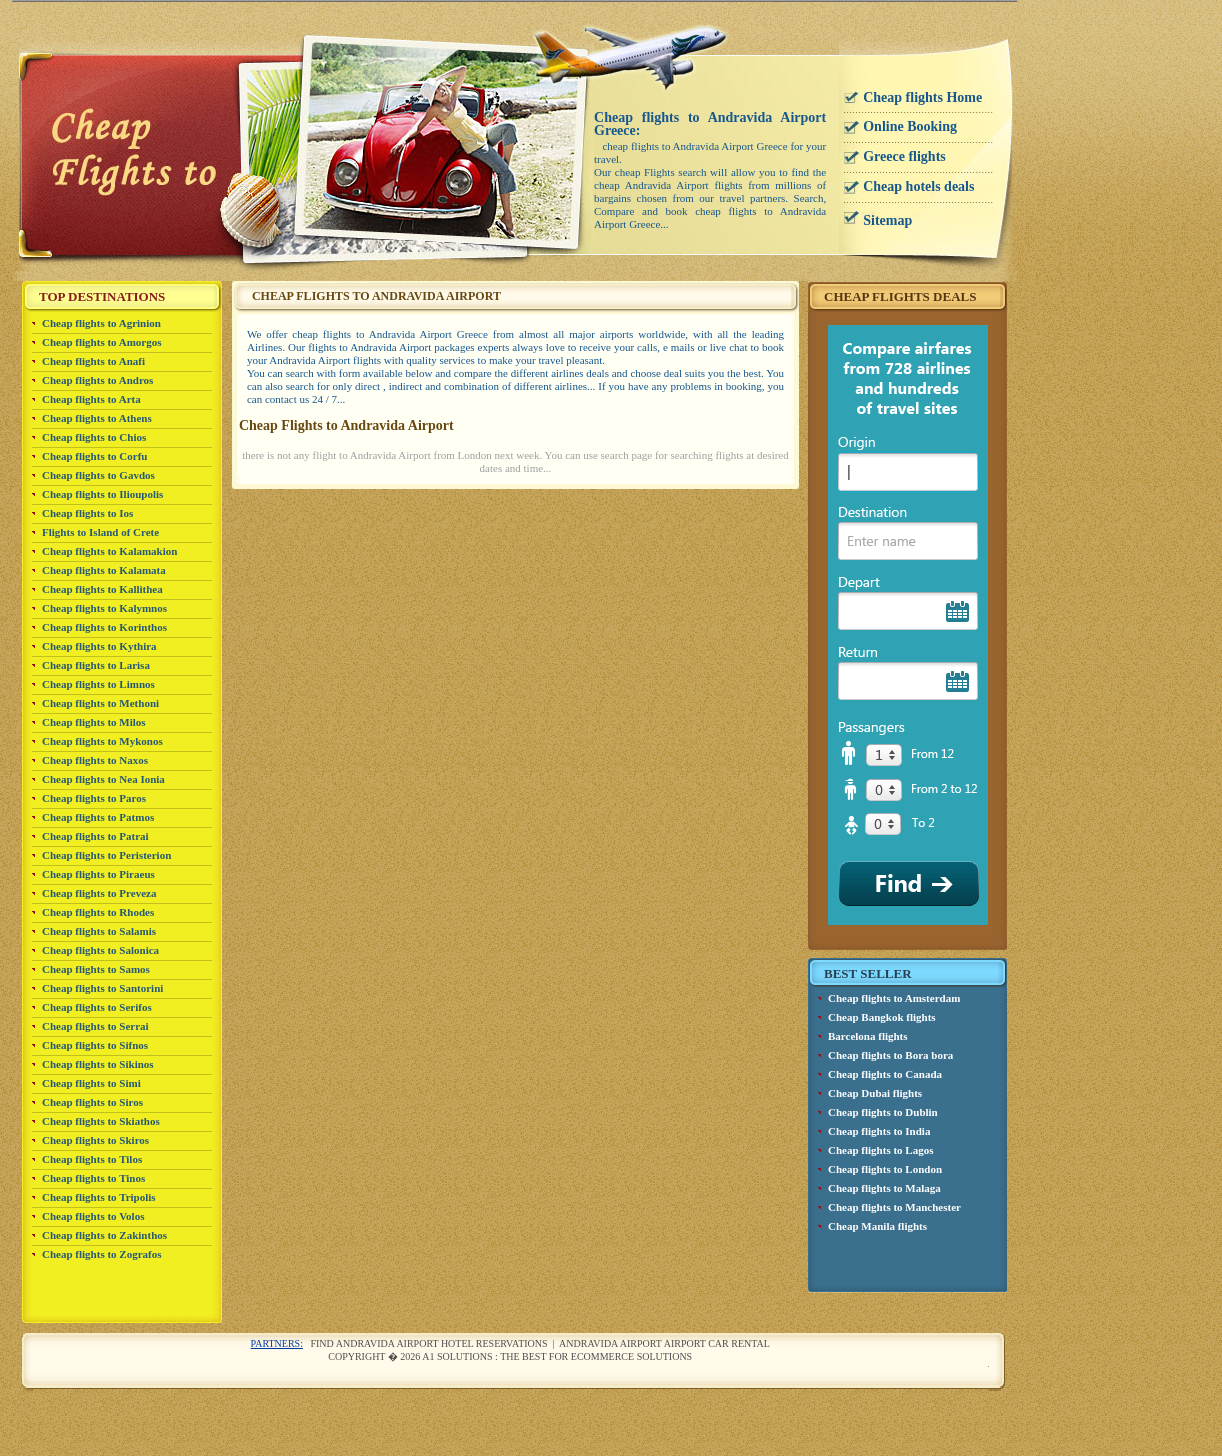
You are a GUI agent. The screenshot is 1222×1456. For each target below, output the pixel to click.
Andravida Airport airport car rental (664, 1343)
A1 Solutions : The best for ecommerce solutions (557, 1356)
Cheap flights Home (922, 97)
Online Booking (910, 126)
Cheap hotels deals (918, 186)
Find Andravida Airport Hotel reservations (428, 1343)
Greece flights (904, 156)
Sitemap (887, 220)
